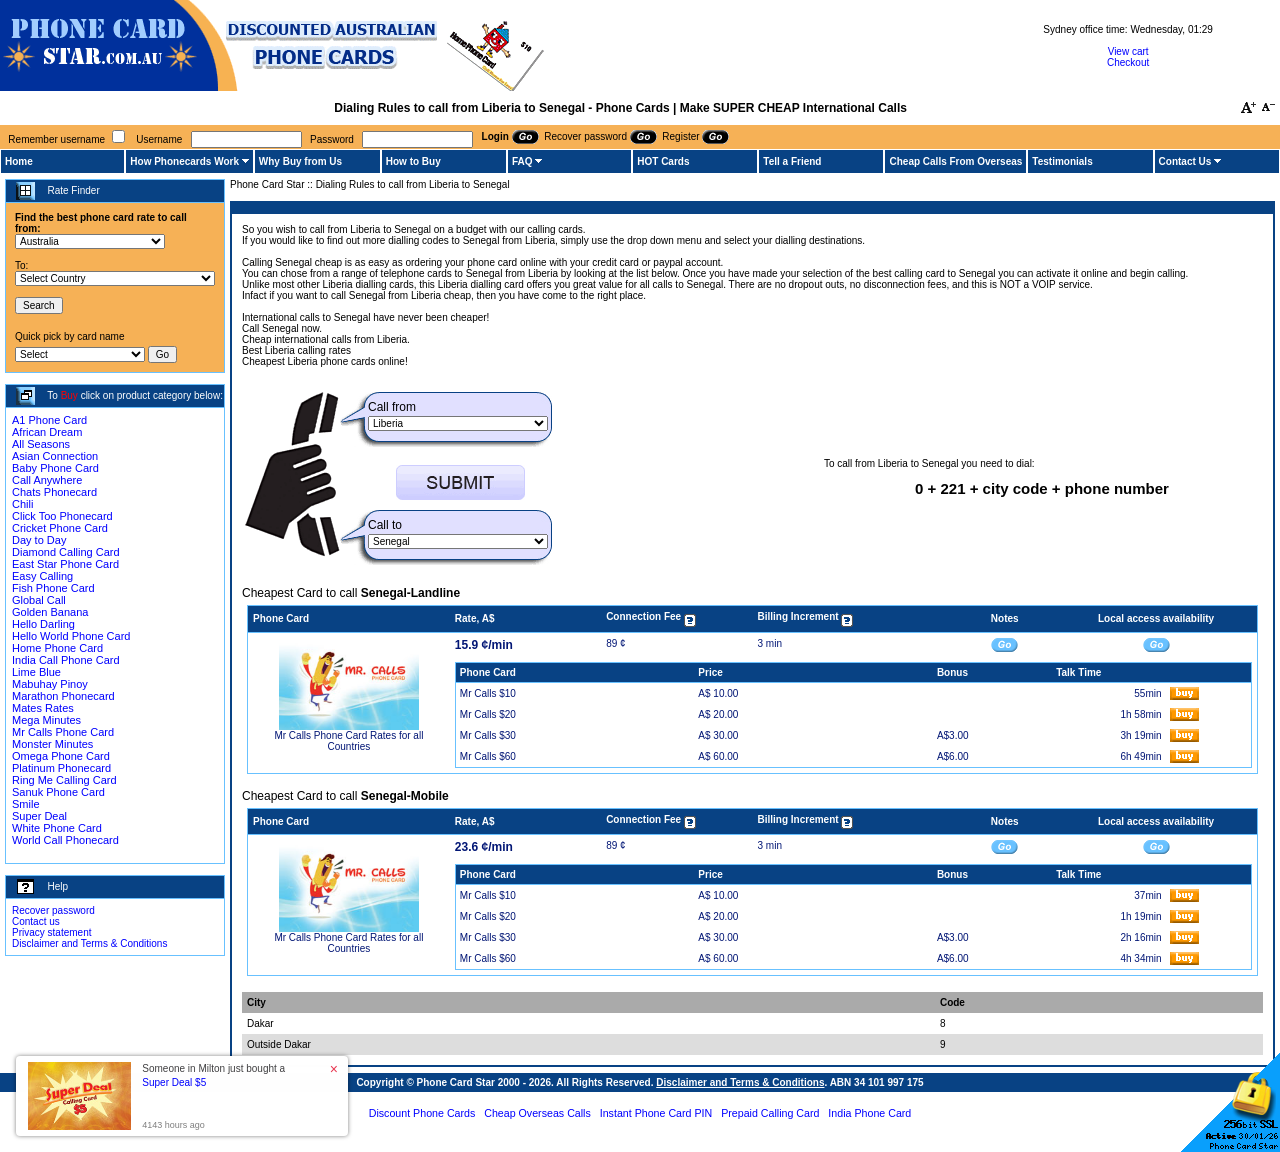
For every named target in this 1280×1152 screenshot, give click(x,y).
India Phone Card (869, 1113)
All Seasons (41, 444)
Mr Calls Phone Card (63, 732)
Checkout (1128, 62)
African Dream (47, 432)
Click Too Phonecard (62, 516)
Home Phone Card (57, 648)
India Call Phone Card (66, 660)
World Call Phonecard (65, 840)
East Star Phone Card (65, 564)
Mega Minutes (46, 720)
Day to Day (39, 540)
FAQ (522, 161)
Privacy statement (51, 932)
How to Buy (413, 161)
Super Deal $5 (174, 1082)
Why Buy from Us (300, 161)
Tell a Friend (792, 161)
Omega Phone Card (61, 756)
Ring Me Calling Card (64, 780)
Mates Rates (43, 708)
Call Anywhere (47, 480)
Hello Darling (43, 624)
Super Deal (39, 816)
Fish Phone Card (53, 588)
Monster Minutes (52, 744)
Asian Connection (55, 456)
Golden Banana (50, 612)
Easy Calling (42, 576)
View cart (1128, 51)
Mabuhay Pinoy (50, 684)
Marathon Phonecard (63, 696)
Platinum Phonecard (61, 768)
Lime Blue (36, 672)
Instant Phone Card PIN (656, 1113)
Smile (26, 804)
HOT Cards (663, 161)
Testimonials (1062, 161)
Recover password (53, 910)
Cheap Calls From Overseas (955, 161)
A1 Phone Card (49, 420)
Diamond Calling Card (66, 552)
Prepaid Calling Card (770, 1113)
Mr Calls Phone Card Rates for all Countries (348, 741)
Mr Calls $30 (488, 735)
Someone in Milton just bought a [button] (213, 1075)
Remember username (56, 139)
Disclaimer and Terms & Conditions (89, 943)
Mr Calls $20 (488, 714)
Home (19, 161)
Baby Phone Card (55, 468)
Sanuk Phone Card (58, 792)
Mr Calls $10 (488, 693)
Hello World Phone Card (71, 636)
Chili (22, 504)
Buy (69, 395)
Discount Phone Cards (422, 1113)
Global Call (39, 600)
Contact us (36, 921)
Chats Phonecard (54, 492)
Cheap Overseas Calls (537, 1113)
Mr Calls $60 (488, 756)
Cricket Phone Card (60, 528)
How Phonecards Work (184, 161)
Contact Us (1185, 161)
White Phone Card (57, 828)
